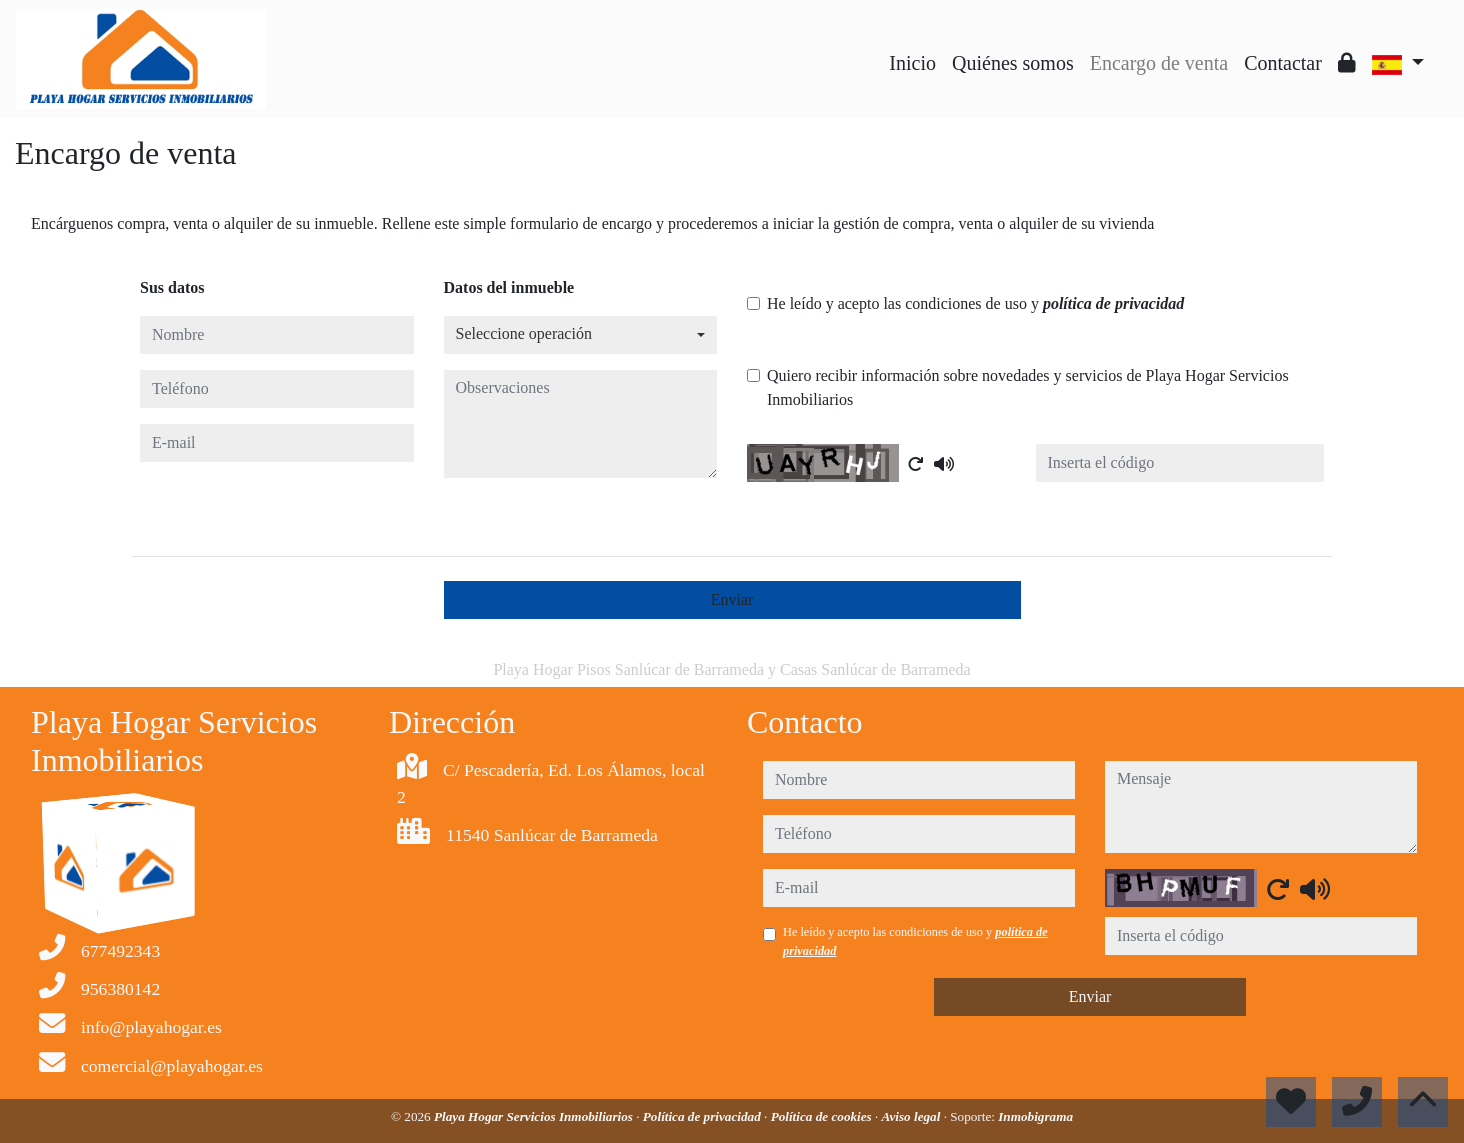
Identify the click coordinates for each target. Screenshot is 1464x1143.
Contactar (1283, 63)
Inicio (912, 63)
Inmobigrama (1035, 1116)
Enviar (732, 599)
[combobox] (581, 335)
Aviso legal (913, 1116)
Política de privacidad (703, 1116)
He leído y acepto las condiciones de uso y (975, 303)
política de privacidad (1113, 303)
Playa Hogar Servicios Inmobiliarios (535, 1116)
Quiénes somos (1013, 63)
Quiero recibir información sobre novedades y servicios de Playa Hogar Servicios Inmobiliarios (1028, 387)
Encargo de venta (1159, 63)
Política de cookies (823, 1116)
